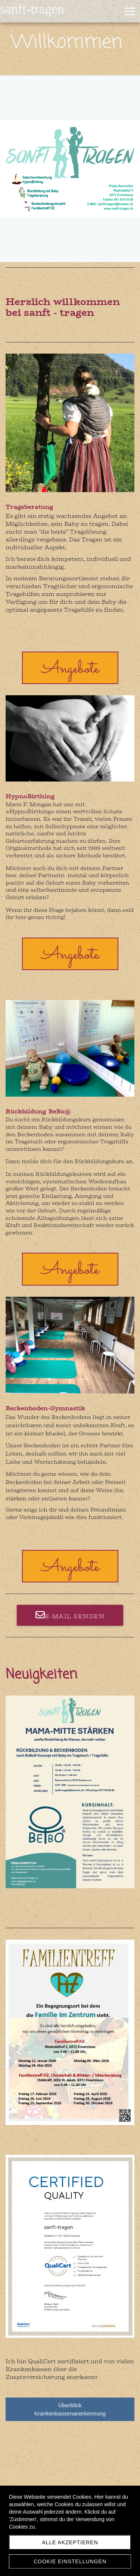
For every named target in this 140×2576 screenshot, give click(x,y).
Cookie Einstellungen (70, 2561)
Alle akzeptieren (70, 2542)
